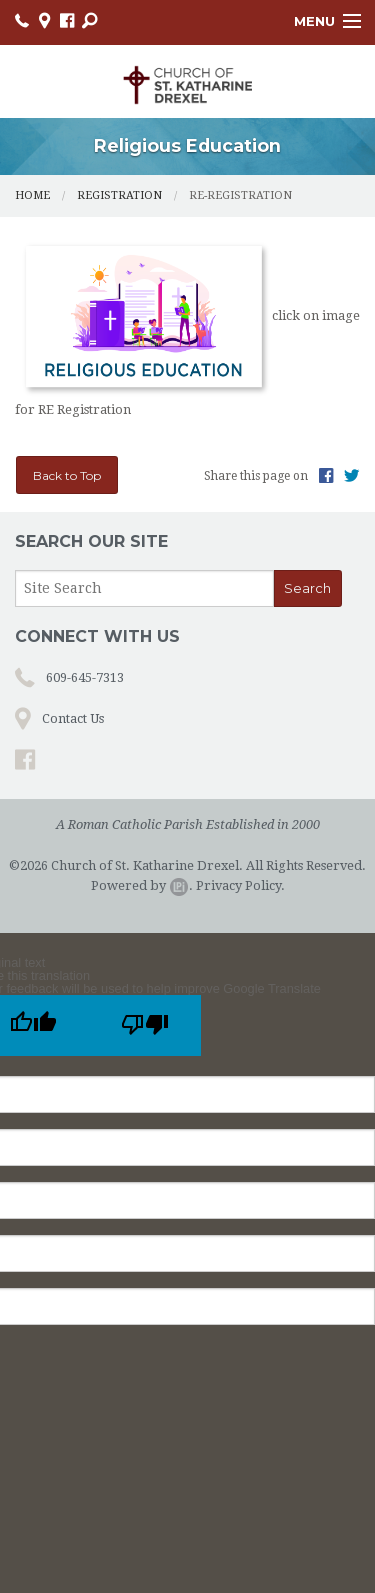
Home (32, 195)
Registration (119, 195)
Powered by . (142, 885)
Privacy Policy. (240, 885)
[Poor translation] (145, 1025)
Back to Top (67, 475)
